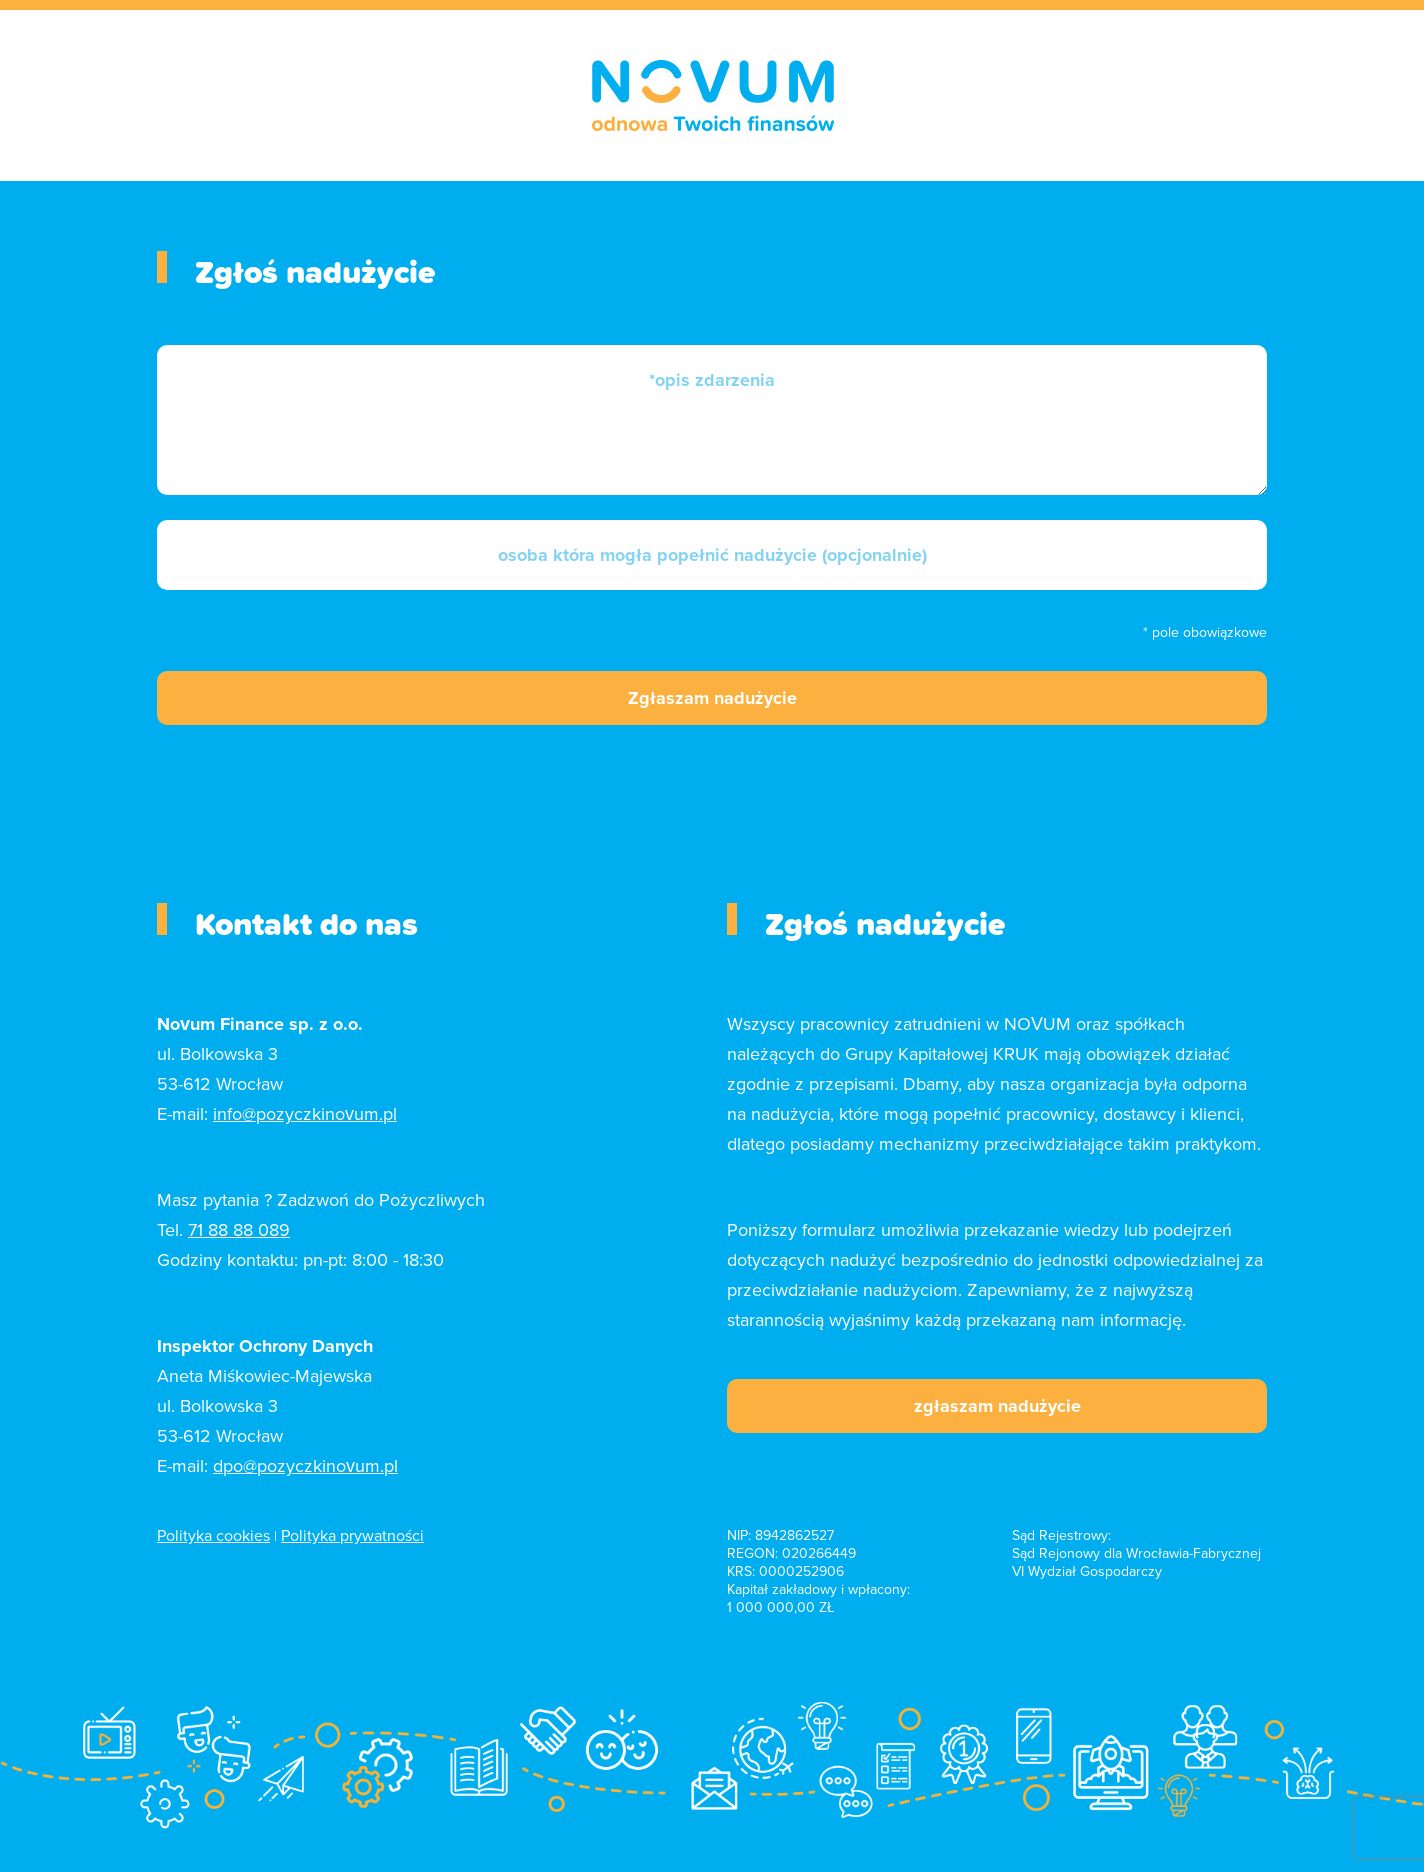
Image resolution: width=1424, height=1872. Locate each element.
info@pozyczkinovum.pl (305, 1114)
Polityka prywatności (352, 1536)
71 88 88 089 (239, 1230)
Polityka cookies (213, 1536)
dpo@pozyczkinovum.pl (305, 1466)
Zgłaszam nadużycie (712, 698)
